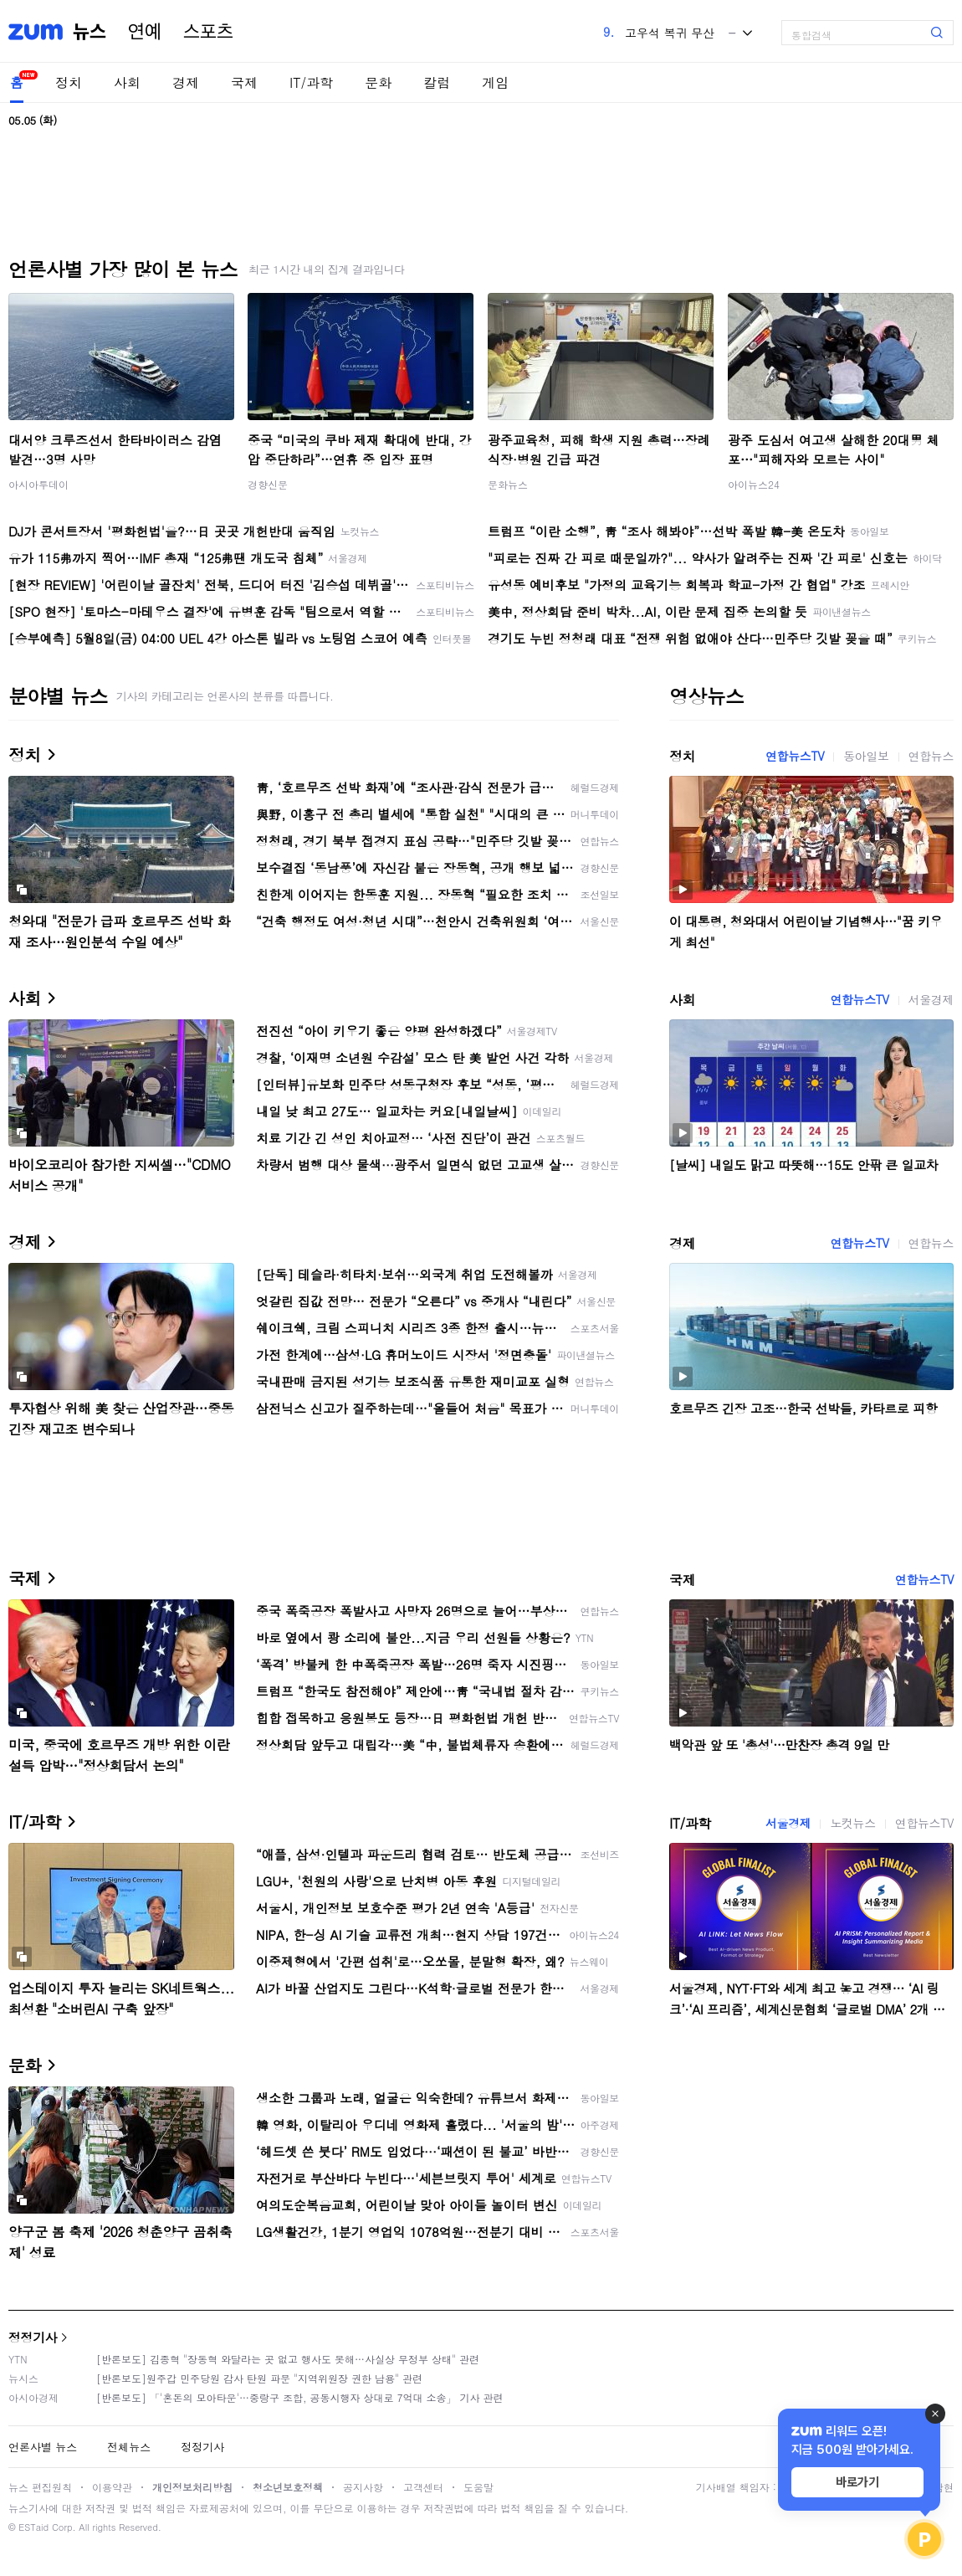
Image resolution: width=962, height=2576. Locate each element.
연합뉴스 (931, 755)
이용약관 (112, 2487)
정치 (68, 82)
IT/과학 (311, 82)
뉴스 (89, 32)
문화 (378, 82)
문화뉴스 (508, 484)
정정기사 (32, 2337)
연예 (144, 32)
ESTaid (33, 2527)
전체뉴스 (129, 2447)
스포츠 (208, 32)
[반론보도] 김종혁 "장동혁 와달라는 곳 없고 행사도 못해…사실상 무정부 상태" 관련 (287, 2359)
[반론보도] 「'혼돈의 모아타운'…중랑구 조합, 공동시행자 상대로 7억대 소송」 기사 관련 (300, 2397)
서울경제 (931, 999)
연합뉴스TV (794, 755)
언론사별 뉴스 (42, 2447)
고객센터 (423, 2487)
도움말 (478, 2487)
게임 (495, 82)
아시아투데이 (38, 484)
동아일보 (865, 755)
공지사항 (363, 2487)
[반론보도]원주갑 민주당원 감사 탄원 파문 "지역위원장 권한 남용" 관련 (259, 2378)
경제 (185, 82)
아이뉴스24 (754, 484)
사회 (127, 82)
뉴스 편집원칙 (40, 2487)
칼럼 (436, 82)
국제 (244, 82)
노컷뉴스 (852, 1822)
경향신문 (268, 484)
